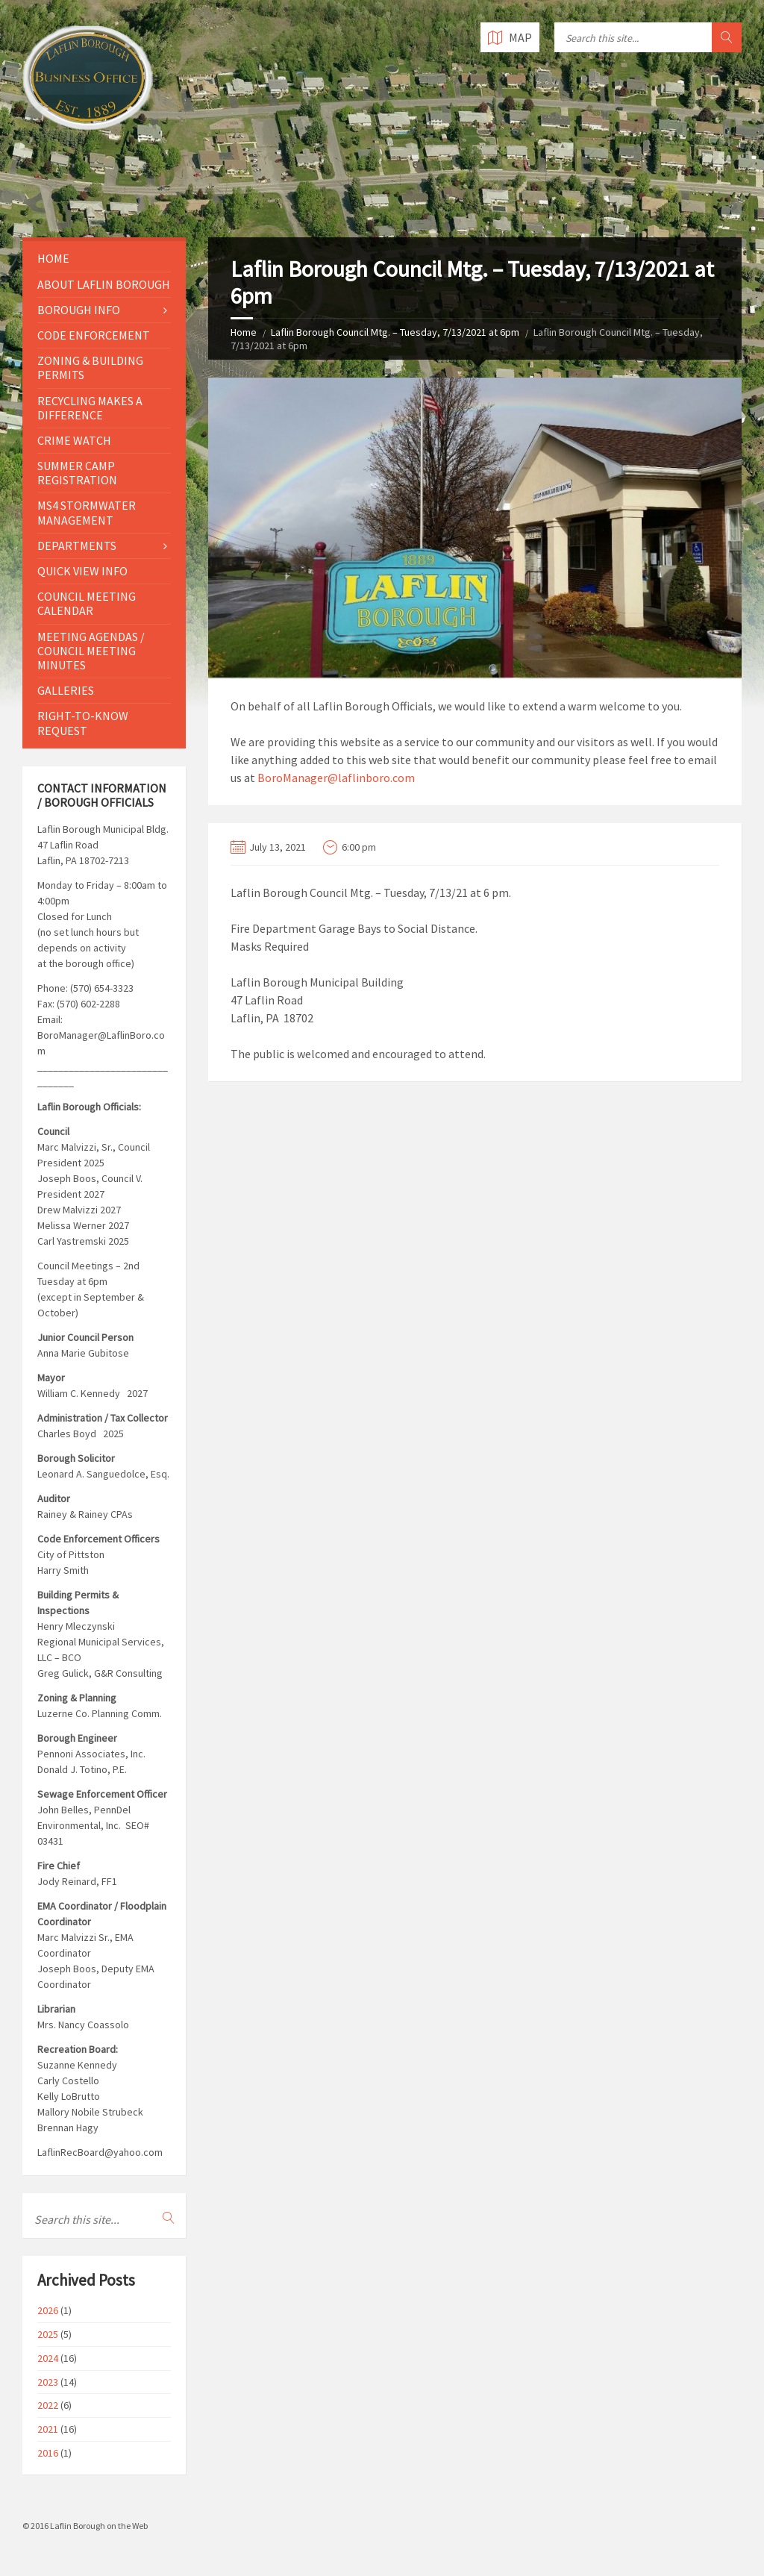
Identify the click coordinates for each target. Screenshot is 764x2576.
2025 (47, 2334)
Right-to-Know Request (82, 722)
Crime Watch (74, 440)
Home (244, 332)
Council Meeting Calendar (86, 603)
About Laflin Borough (103, 284)
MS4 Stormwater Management (86, 512)
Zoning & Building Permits (90, 367)
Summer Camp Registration (77, 472)
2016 (47, 2453)
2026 (47, 2310)
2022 (47, 2405)
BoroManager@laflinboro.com (336, 777)
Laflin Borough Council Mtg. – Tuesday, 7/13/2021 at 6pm (395, 332)
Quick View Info (82, 570)
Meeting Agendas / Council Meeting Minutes (91, 650)
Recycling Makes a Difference (90, 407)
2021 (47, 2429)
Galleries (65, 690)
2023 (47, 2382)
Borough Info (78, 309)
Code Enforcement (93, 335)
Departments (76, 545)
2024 (47, 2358)
